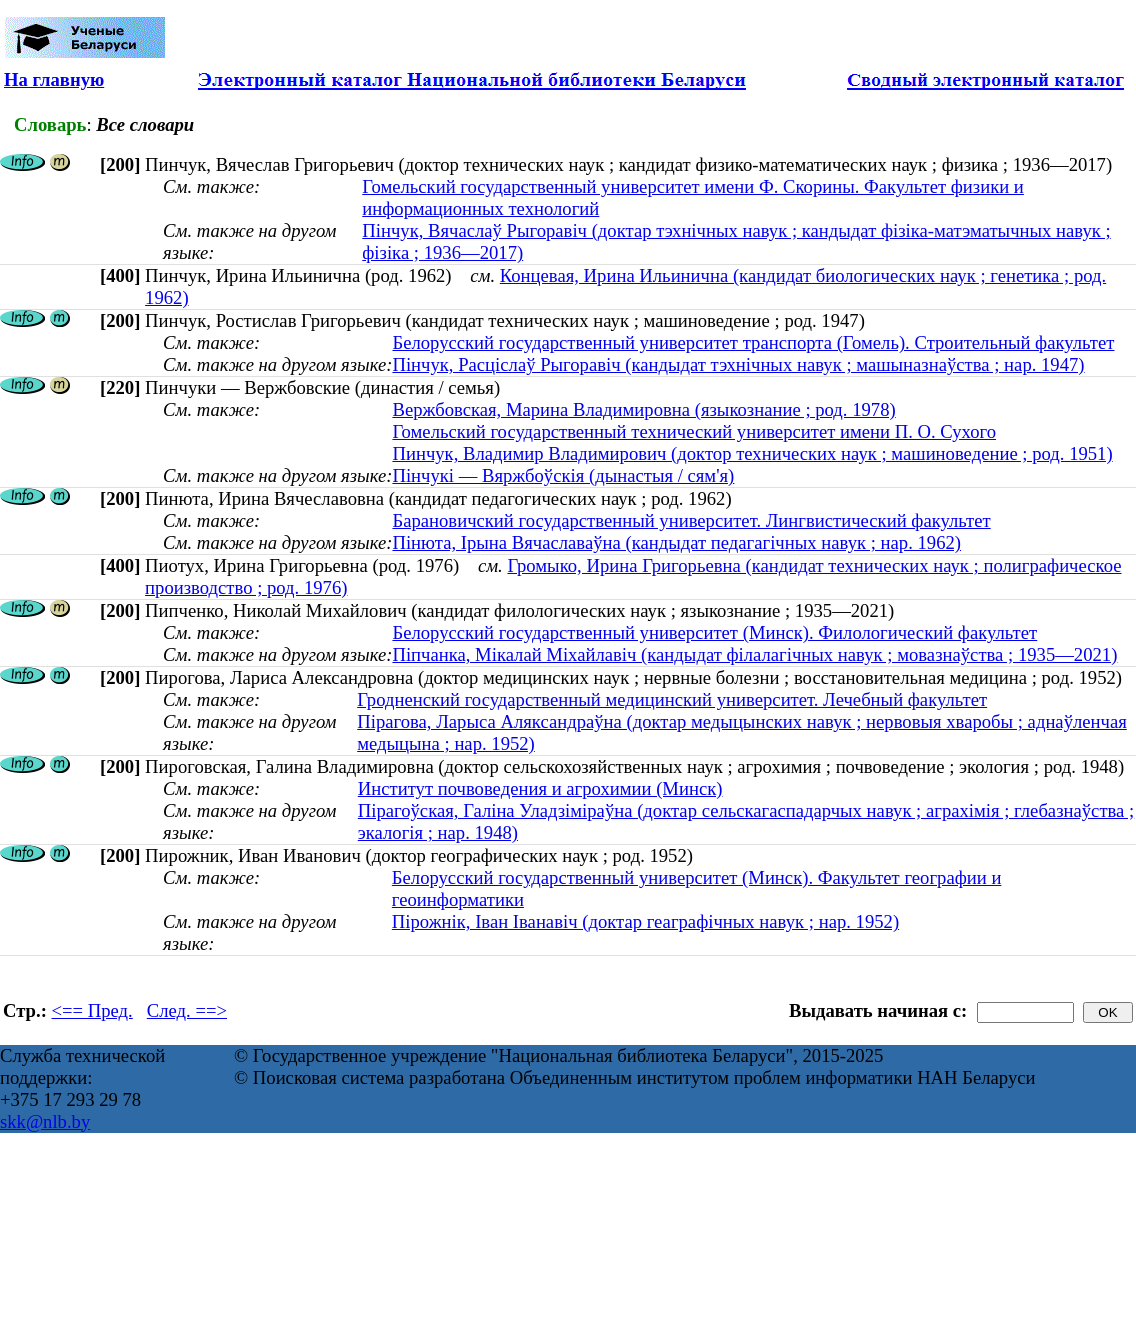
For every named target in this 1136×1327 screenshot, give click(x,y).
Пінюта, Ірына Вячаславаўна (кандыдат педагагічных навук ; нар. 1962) (676, 542)
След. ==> (187, 1010)
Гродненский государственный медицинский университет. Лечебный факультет (672, 699)
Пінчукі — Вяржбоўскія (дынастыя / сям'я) (563, 475)
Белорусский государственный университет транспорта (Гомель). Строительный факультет (753, 342)
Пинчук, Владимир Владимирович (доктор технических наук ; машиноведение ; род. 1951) (752, 453)
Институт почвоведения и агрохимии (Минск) (540, 788)
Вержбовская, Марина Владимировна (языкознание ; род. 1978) (643, 409)
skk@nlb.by (45, 1121)
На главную (54, 79)
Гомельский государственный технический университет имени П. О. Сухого (694, 431)
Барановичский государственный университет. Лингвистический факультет (691, 520)
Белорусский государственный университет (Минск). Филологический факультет (714, 632)
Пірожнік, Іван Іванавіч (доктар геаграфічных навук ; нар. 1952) (645, 921)
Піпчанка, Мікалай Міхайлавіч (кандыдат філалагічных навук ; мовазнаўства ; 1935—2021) (754, 654)
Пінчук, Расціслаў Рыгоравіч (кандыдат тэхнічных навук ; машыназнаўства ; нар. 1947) (738, 364)
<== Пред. (92, 1010)
